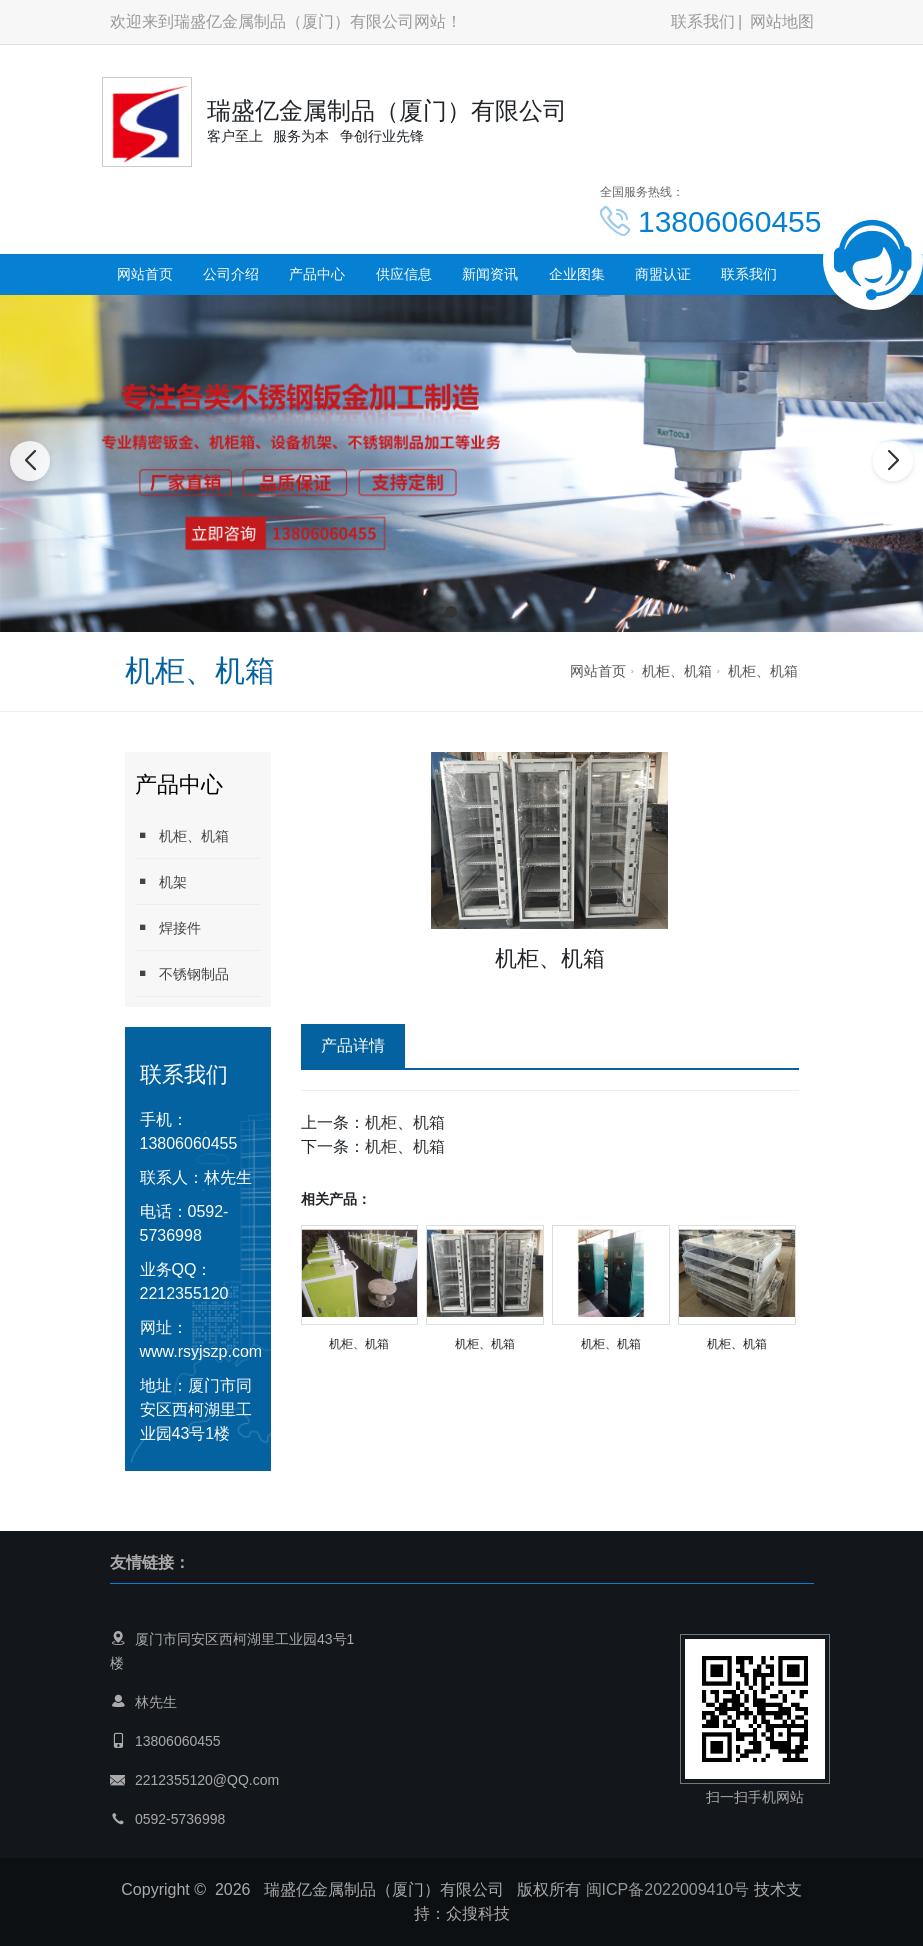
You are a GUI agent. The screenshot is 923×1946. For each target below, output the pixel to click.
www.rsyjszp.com (201, 1351)
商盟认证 (663, 274)
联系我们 (703, 21)
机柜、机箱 (677, 671)
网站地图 (782, 21)
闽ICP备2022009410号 (668, 1889)
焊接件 (168, 927)
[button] (451, 612)
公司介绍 (231, 274)
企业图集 (577, 274)
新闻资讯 (490, 274)
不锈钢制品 (182, 973)
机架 (161, 881)
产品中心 (317, 274)
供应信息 (404, 274)
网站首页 (145, 274)
